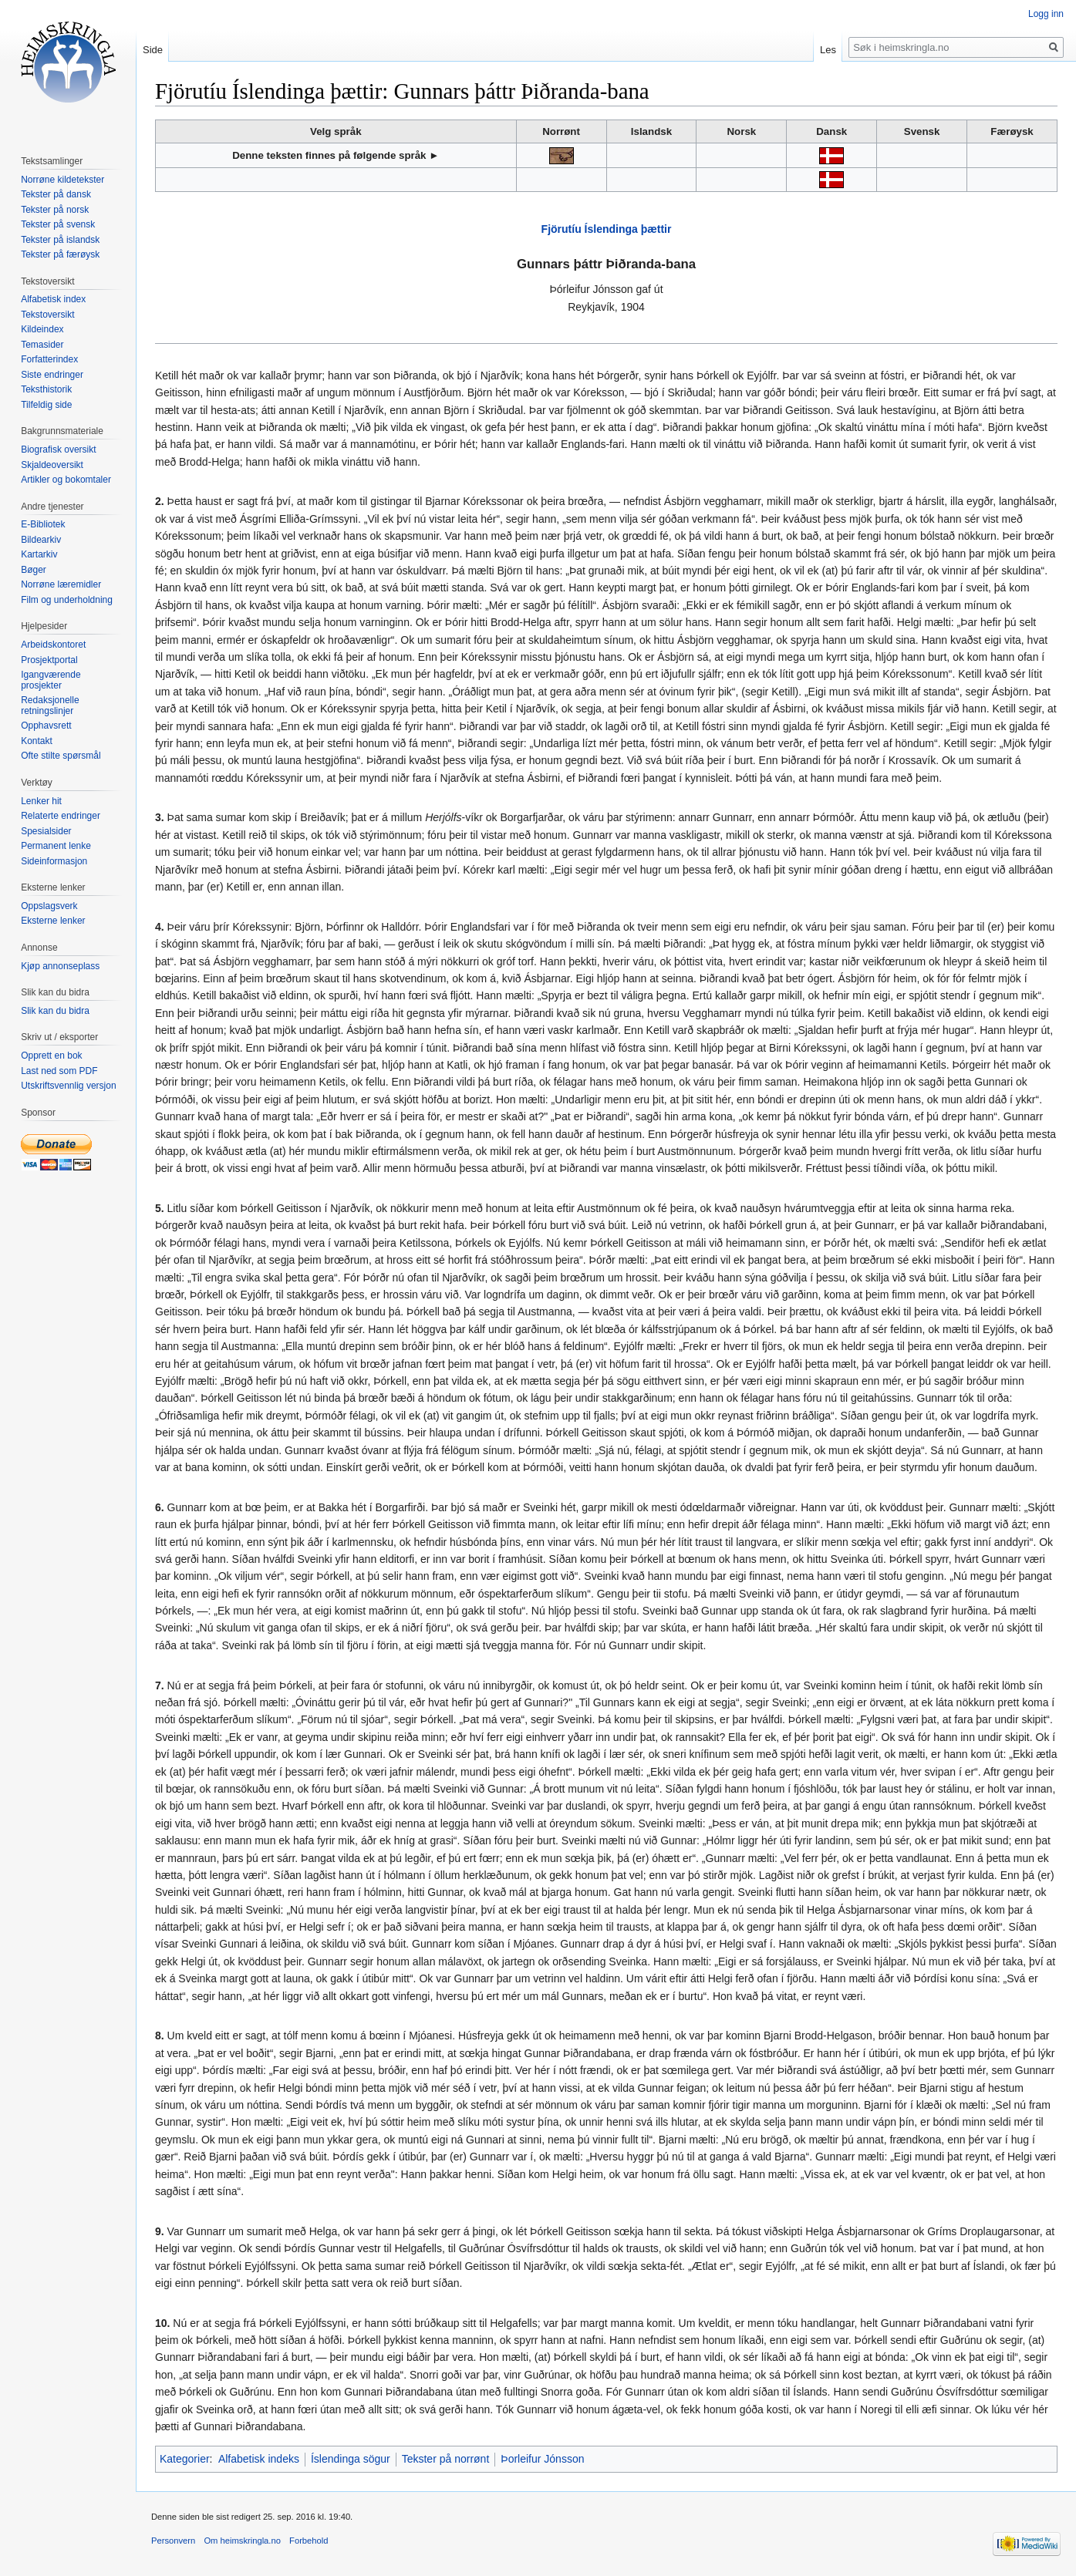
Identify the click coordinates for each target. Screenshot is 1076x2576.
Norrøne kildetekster (62, 179)
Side (153, 50)
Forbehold (308, 2540)
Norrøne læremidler (61, 584)
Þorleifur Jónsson (542, 2459)
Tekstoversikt (47, 314)
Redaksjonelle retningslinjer (50, 705)
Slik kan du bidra (55, 1010)
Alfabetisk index (53, 299)
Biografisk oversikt (58, 449)
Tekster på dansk (56, 194)
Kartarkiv (39, 554)
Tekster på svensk (58, 224)
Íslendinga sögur (350, 2459)
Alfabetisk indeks (258, 2459)
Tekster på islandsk (60, 239)
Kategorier (185, 2459)
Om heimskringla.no (242, 2540)
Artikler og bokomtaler (66, 479)
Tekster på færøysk (60, 254)
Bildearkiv (41, 539)
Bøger (33, 569)
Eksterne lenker (53, 920)
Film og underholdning (67, 599)
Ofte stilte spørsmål (60, 755)
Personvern (173, 2540)
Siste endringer (52, 374)
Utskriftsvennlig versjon (68, 1085)
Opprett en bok (51, 1055)
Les (828, 50)
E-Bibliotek (43, 524)
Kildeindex (42, 329)
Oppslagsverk (49, 906)
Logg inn (1046, 13)
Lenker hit (41, 801)
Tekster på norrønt (446, 2459)
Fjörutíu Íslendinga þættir (606, 229)
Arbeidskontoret (53, 644)
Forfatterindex (49, 359)
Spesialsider (46, 831)
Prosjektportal (49, 660)
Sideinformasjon (54, 861)
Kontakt (36, 741)
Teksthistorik (46, 389)
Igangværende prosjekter (50, 680)
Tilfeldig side (46, 404)
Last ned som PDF (59, 1071)
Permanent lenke (56, 845)
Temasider (42, 344)
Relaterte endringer (60, 815)
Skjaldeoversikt (52, 465)
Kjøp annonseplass (60, 966)
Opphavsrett (46, 725)
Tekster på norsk (55, 209)
